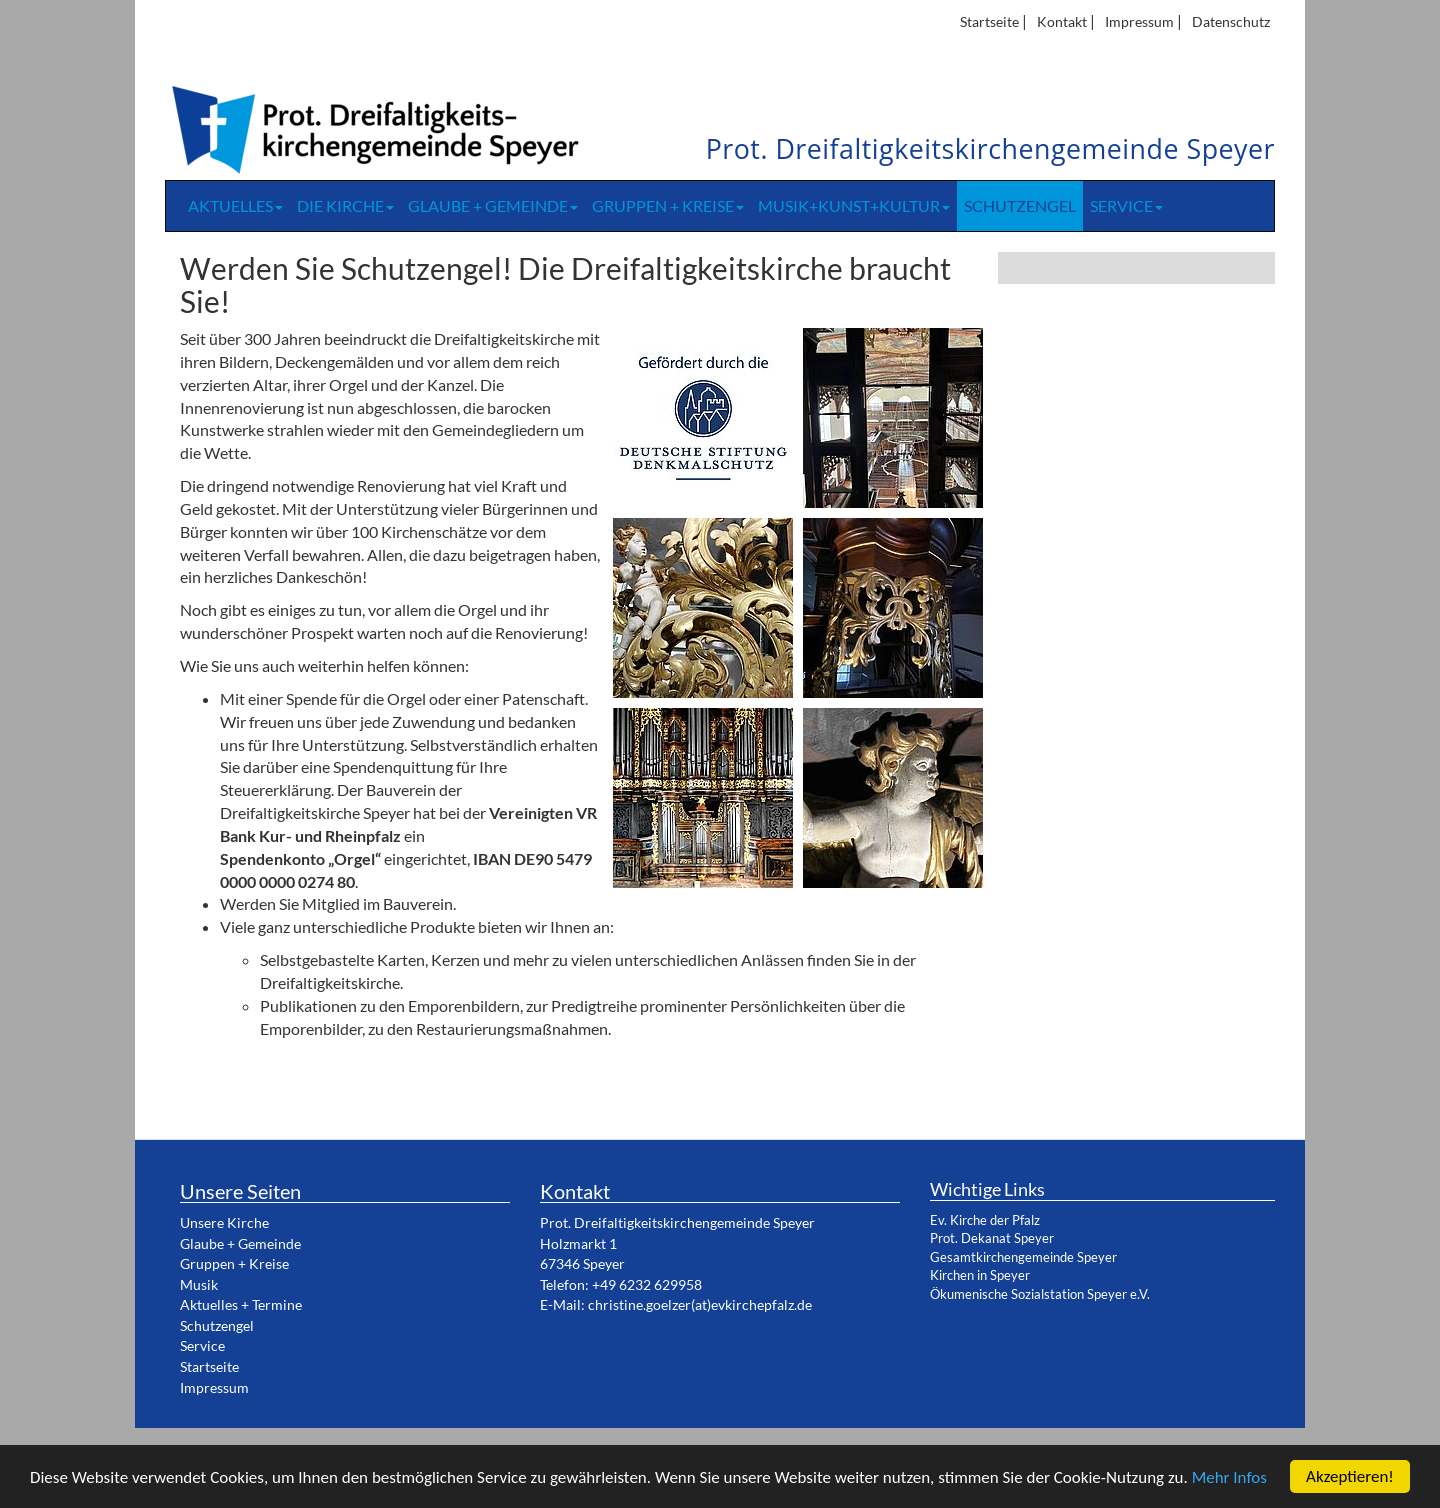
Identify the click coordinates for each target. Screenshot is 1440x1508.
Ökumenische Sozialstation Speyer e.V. (1040, 1294)
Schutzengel (1020, 205)
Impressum (1139, 21)
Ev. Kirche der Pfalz (985, 1220)
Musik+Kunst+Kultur (854, 205)
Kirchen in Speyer (980, 1275)
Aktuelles (235, 205)
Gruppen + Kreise (668, 205)
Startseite (989, 21)
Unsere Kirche (224, 1222)
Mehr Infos (1229, 1477)
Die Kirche (345, 205)
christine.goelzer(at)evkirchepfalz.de (700, 1304)
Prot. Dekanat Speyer (992, 1238)
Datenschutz (1231, 21)
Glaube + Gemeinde (493, 205)
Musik (199, 1284)
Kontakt (1062, 21)
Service (1126, 205)
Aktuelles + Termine (241, 1304)
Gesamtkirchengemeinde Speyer (1023, 1257)
